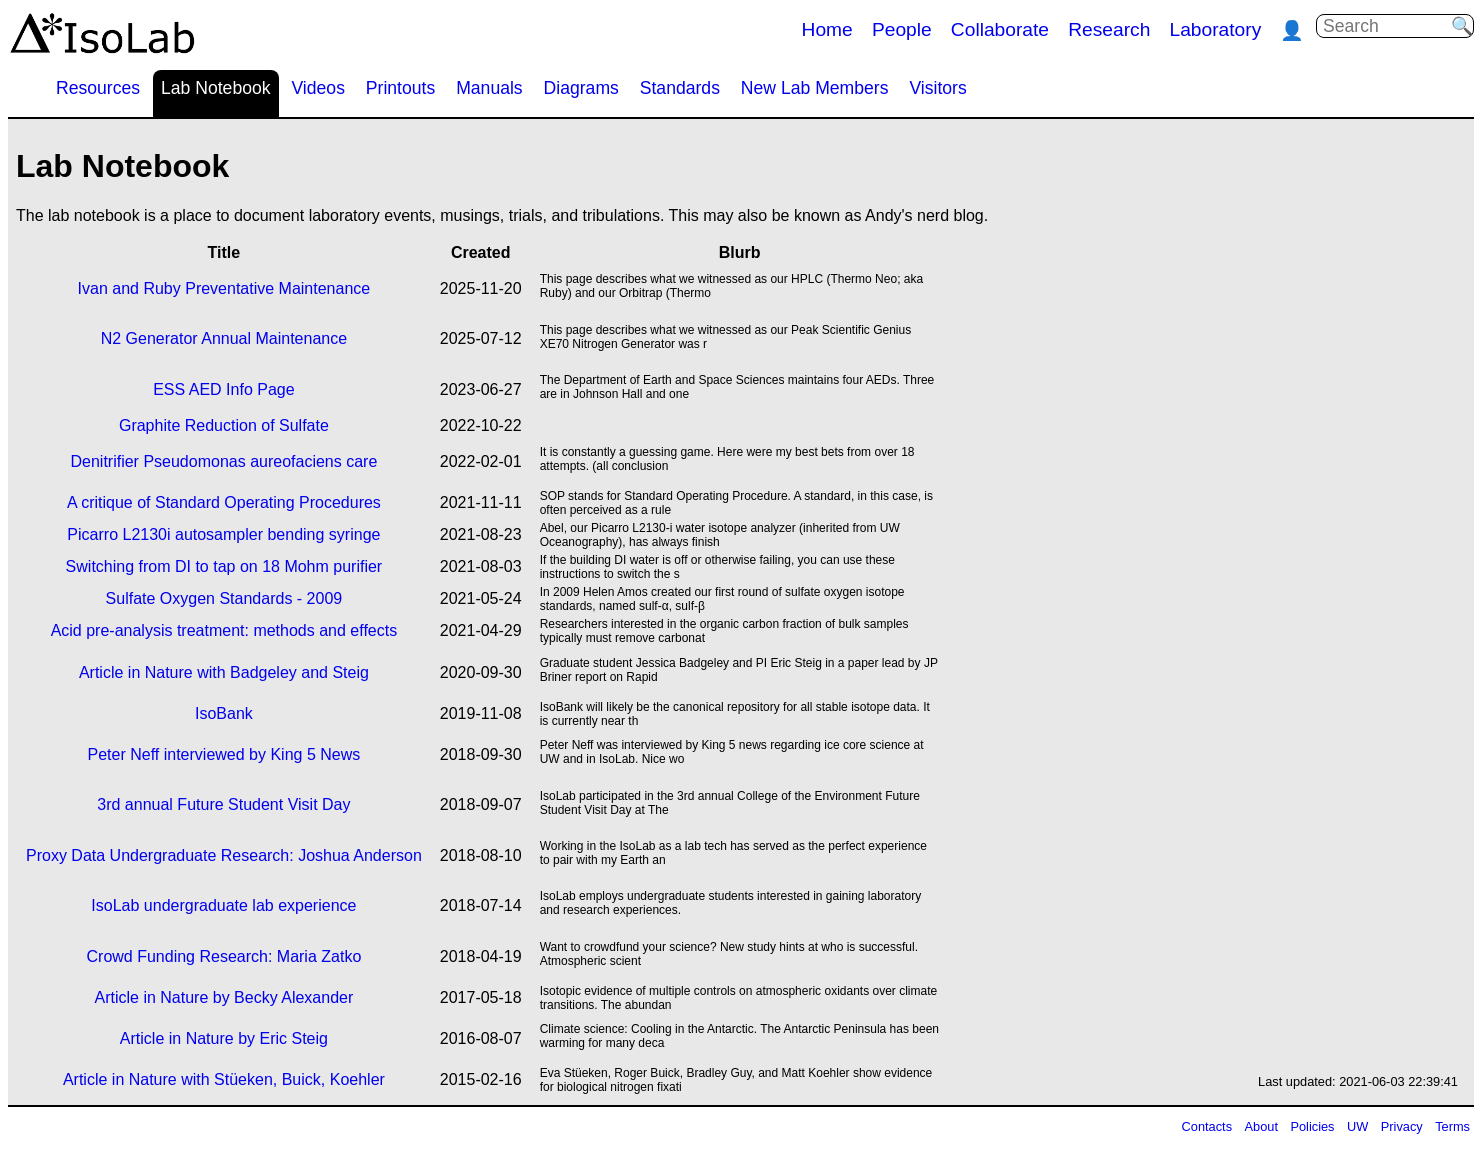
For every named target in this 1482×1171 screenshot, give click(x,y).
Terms (1452, 1126)
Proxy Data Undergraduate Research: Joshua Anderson (224, 855)
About (1261, 1126)
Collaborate (1000, 29)
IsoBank (224, 713)
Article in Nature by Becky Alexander (224, 997)
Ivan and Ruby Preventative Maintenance (224, 288)
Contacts (1207, 1126)
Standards (680, 88)
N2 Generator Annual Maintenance (224, 338)
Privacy (1402, 1126)
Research (1109, 29)
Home (827, 29)
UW (1357, 1126)
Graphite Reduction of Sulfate (224, 425)
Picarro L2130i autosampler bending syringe (223, 534)
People (902, 29)
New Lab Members (815, 88)
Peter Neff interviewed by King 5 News (224, 754)
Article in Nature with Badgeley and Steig (224, 672)
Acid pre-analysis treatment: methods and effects (224, 630)
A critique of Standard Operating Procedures (224, 502)
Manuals (489, 88)
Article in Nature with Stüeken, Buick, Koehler (224, 1079)
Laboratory (1216, 29)
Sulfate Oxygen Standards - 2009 (224, 598)
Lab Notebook (216, 88)
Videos (317, 88)
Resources (98, 88)
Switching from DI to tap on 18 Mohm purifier (224, 566)
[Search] (1387, 26)
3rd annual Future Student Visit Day (223, 804)
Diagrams (581, 88)
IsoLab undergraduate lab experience (223, 905)
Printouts (400, 88)
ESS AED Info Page (223, 389)
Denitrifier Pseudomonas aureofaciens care (223, 461)
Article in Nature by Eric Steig (224, 1038)
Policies (1312, 1126)
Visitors (937, 88)
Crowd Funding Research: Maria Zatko (224, 956)
